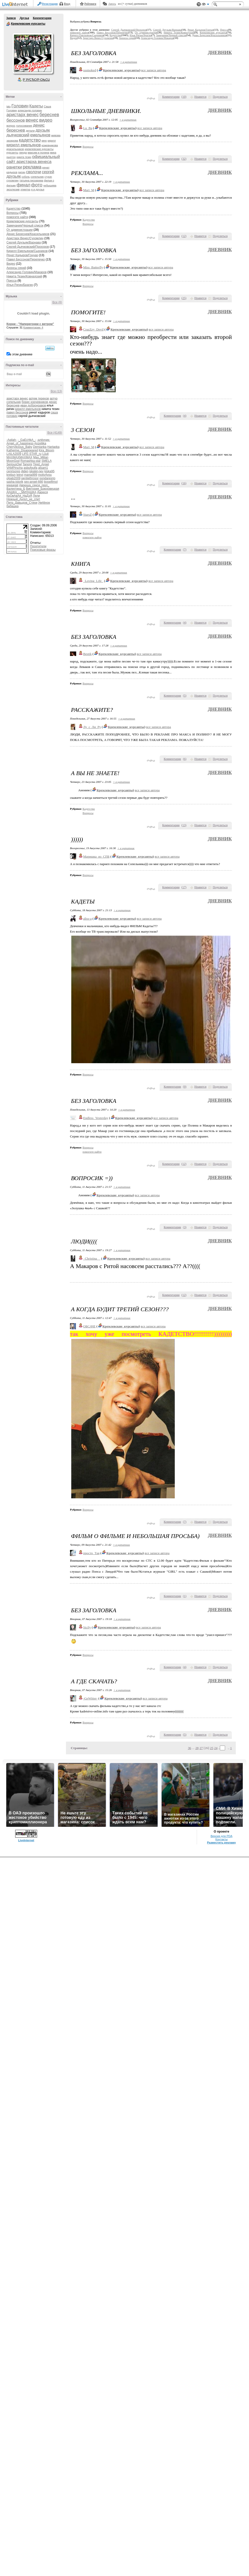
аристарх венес (22, 114)
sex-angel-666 (33, 481)
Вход (67, 3)
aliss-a (87, 918)
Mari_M (88, 190)
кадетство (30, 140)
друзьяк (43, 130)
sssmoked (89, 70)
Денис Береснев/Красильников (27, 234)
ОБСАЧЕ (89, 1326)
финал (23, 184)
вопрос (10, 125)
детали (30, 130)
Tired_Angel (41, 464)
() (184, 96)
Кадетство (13, 208)
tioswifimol (51, 481)
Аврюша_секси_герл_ (34, 485)
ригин (21, 172)
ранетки (14, 167)
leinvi (19, 475)
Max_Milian (40, 457)
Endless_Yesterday (95, 1118)
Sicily (87, 1627)
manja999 (30, 475)
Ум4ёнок (44, 502)
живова (55, 135)
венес (32, 120)
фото (36, 184)
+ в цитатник (128, 61)
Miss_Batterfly (93, 267)
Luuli (45, 454)
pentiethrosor (30, 478)
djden (24, 471)
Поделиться (220, 96)
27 (201, 1748)
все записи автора (153, 70)
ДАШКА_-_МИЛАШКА (21, 492)
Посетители (38, 546)
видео (45, 120)
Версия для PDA (222, 1836)
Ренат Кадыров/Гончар (22, 255)
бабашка (12, 506)
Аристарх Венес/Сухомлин (24, 238)
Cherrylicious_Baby (19, 447)
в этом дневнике (21, 354)
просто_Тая (91, 1553)
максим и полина (38, 152)
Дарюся (42, 492)
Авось (112, 3)
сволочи (33, 172)
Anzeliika (40, 443)
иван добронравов (33, 405)
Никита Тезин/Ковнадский (24, 276)
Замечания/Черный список (24, 225)
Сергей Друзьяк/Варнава (23, 242)
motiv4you (45, 475)
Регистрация (50, 3)
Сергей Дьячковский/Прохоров (27, 246)
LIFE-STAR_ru (32, 454)
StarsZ (87, 514)
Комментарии (42, 18)
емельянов (40, 135)
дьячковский (17, 135)
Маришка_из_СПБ (96, 856)
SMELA (47, 461)
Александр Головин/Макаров (26, 272)
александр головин (30, 110)
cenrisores (13, 471)
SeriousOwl (14, 464)
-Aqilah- (11, 440)
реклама (32, 166)
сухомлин (12, 180)
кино (44, 140)
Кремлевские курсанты (8, 24)
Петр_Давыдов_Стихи (21, 502)
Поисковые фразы (43, 550)
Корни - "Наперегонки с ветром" (30, 324)
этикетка (25, 189)
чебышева (50, 185)
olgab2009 (13, 478)
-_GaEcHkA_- (27, 440)
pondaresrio (47, 478)
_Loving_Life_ (93, 581)
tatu (8, 106)
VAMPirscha (14, 468)
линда (23, 152)
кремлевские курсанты (39, 149)
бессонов (15, 120)
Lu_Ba (87, 128)
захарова (12, 140)
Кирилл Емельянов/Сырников (27, 251)
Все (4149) (54, 432)
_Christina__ (91, 1258)
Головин (19, 105)
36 (189, 1748)
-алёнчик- (43, 440)
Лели (36, 495)
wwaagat (12, 485)
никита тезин (23, 157)
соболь (26, 176)
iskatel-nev (36, 471)
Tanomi (27, 464)
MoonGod (13, 461)
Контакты (221, 1839)
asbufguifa (30, 468)
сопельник (37, 176)
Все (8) (57, 302)
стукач (48, 176)
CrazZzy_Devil (93, 329)
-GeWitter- (90, 1698)
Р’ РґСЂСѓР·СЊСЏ (36, 79)
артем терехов (39, 398)
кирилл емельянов (23, 145)
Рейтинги (90, 3)
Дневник (220, 52)
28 (196, 1748)
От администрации (19, 230)
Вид (205, 5)
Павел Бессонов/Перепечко (25, 259)
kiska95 (49, 471)
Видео (10, 263)
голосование (24, 125)
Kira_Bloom (46, 450)
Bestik (87, 654)
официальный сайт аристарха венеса (33, 159)
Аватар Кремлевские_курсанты (32, 53)
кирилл (52, 140)
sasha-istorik (14, 481)
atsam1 (43, 468)
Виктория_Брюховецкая (42, 488)
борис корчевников (35, 402)
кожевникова (50, 145)
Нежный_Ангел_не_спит (23, 499)
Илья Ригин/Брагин (19, 285)
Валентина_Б (15, 488)
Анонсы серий (16, 268)
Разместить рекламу (221, 1842)
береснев (49, 114)
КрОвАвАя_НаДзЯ (19, 495)
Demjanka (40, 447)
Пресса (11, 280)
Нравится (200, 96)
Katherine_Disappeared (22, 450)
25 (211, 1748)
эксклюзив (13, 189)
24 (215, 1748)
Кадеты (36, 106)
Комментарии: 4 (33, 327)
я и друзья (37, 189)
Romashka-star (30, 461)
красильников (15, 149)
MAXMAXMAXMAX (19, 457)
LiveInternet (15, 4)
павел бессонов (17, 412)
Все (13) (56, 391)
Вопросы (12, 213)
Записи (11, 18)
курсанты (12, 152)
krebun (11, 475)
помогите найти (17, 217)
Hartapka (53, 447)
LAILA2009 (13, 454)
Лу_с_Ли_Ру (92, 727)
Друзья (24, 18)
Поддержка (199, 4)
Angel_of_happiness (20, 443)
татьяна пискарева (31, 180)
